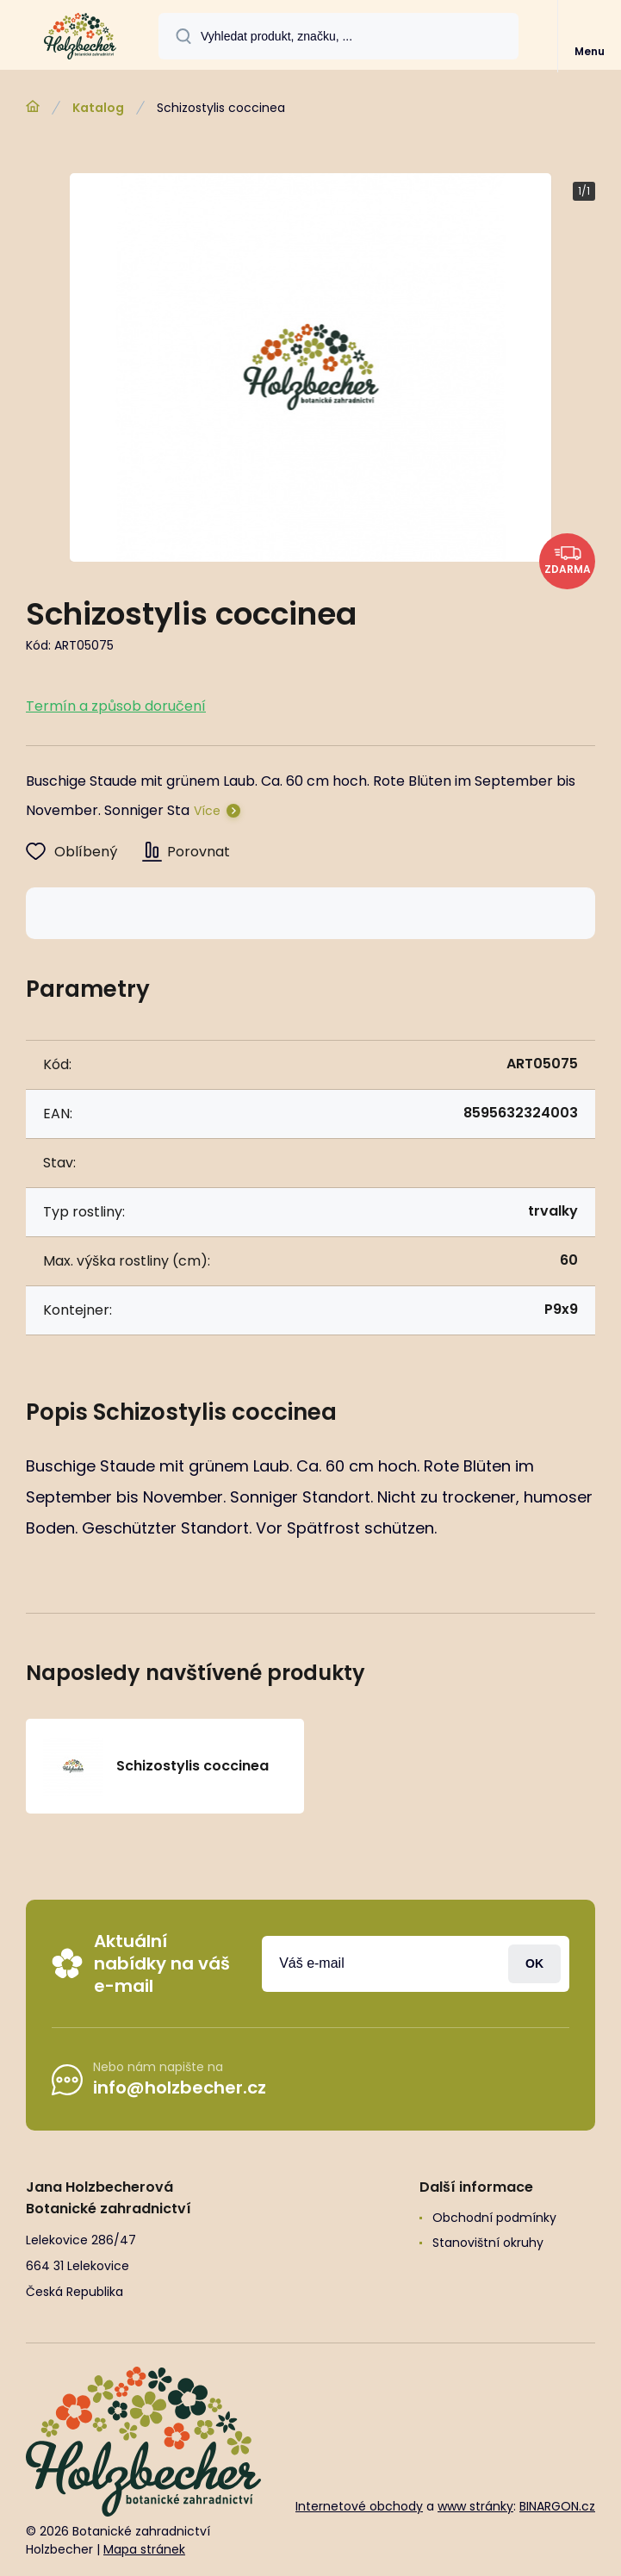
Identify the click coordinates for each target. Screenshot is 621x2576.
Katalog (98, 107)
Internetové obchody (359, 2505)
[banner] (80, 36)
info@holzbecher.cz (179, 2087)
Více (207, 810)
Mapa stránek (144, 2549)
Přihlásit (534, 1963)
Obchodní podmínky (494, 2217)
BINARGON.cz (557, 2505)
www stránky (475, 2505)
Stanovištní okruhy (487, 2242)
